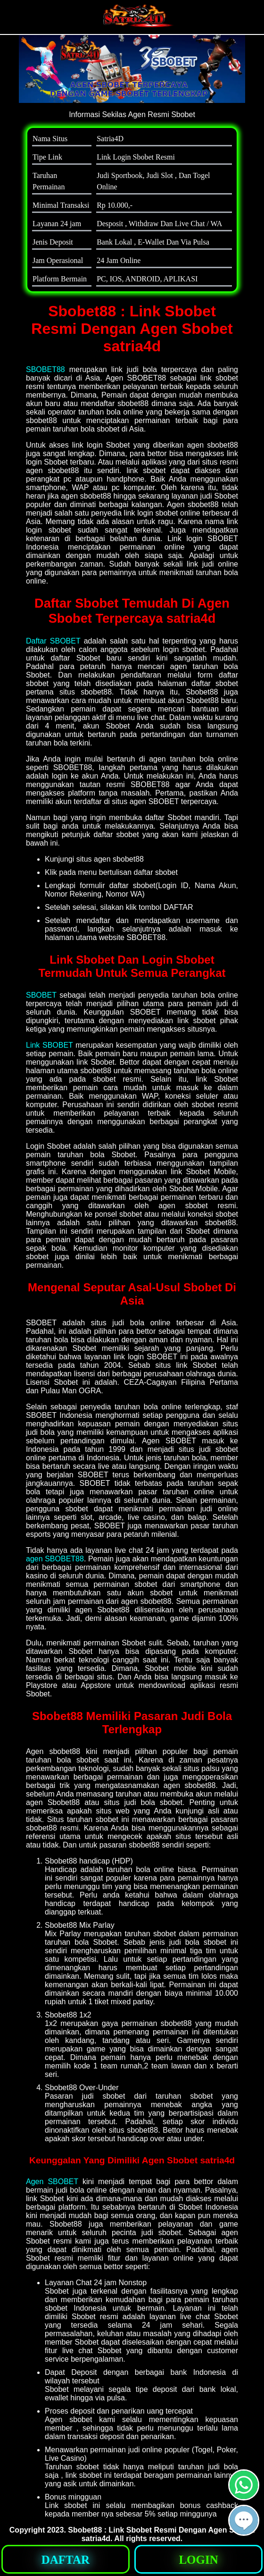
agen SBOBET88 (55, 1559)
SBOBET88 (45, 369)
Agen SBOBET (52, 2182)
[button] (244, 2520)
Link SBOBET (49, 1045)
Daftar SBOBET (53, 641)
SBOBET (41, 995)
